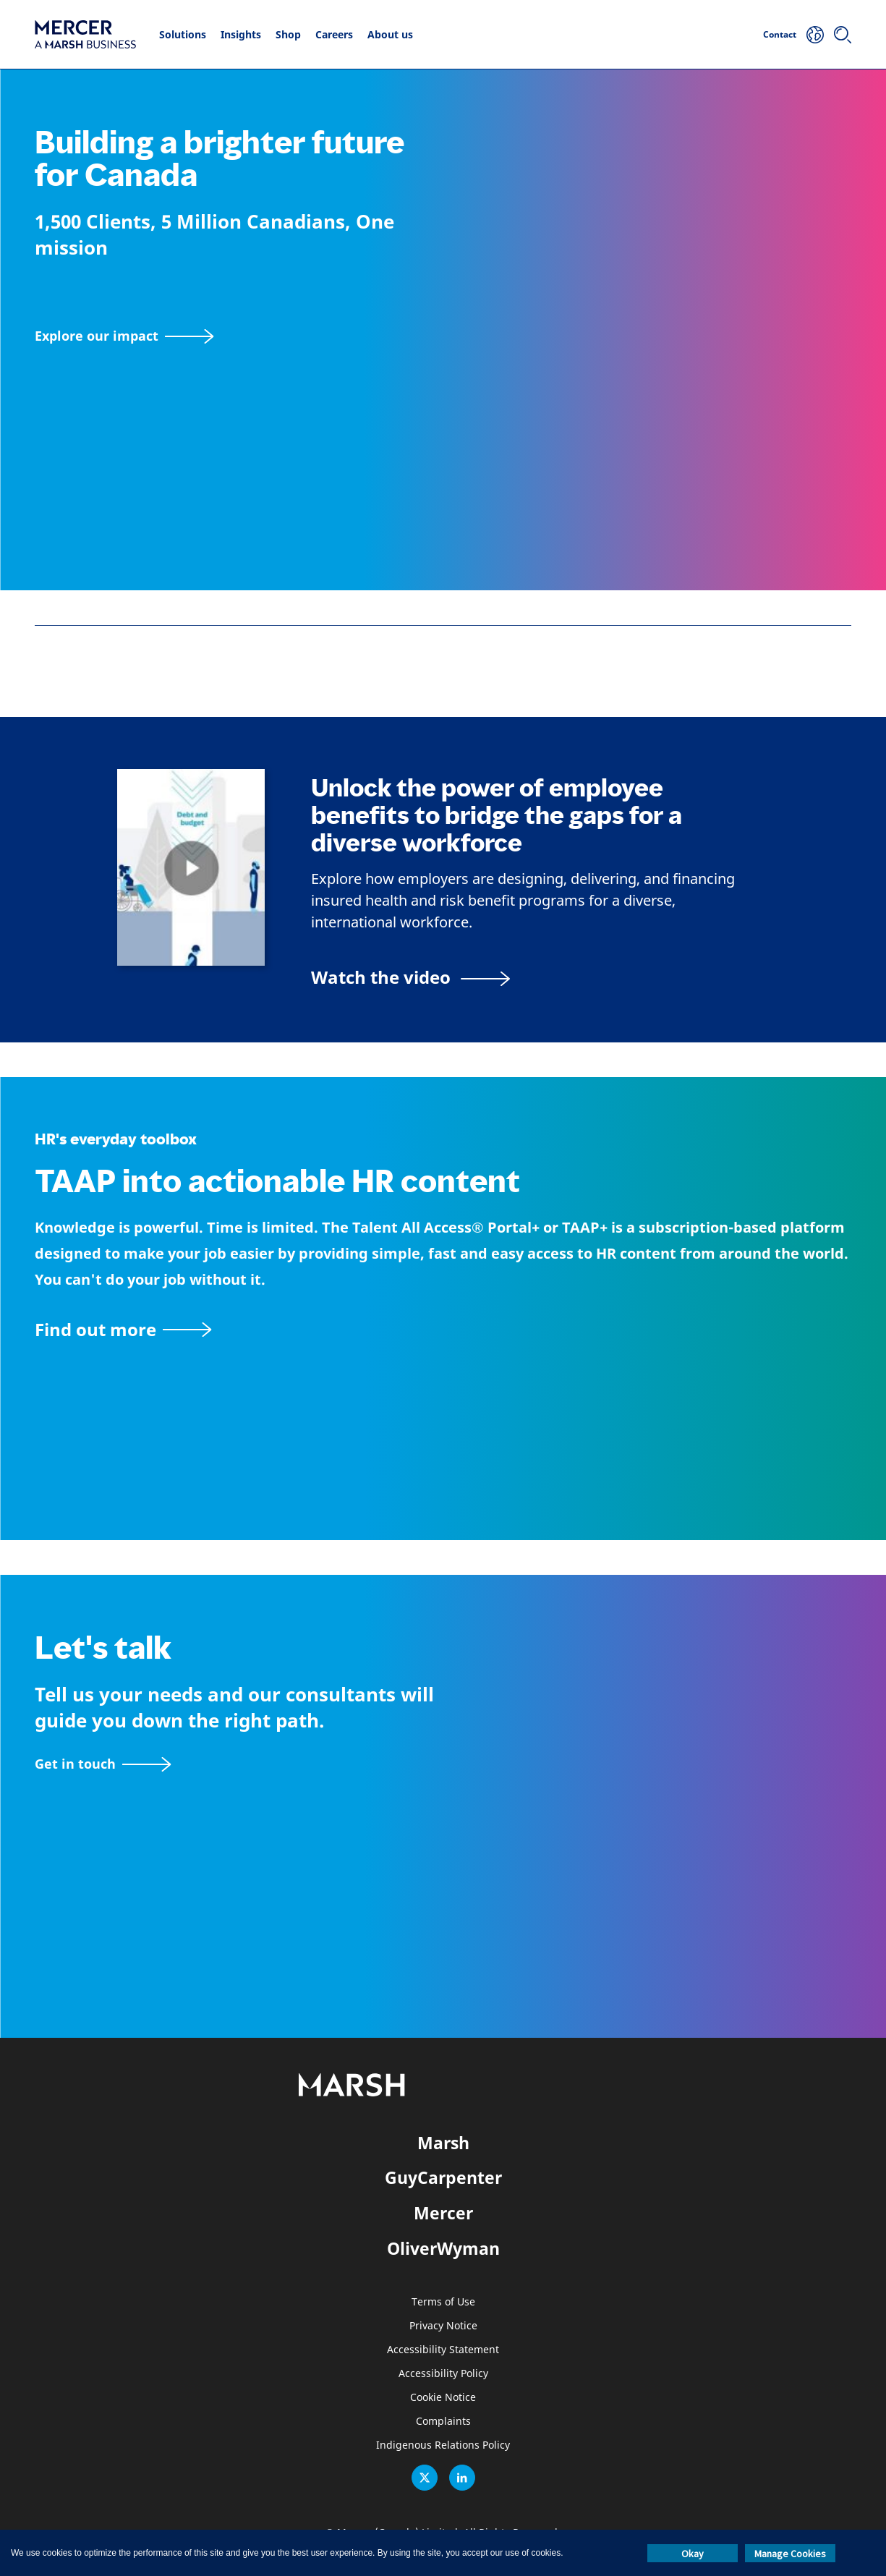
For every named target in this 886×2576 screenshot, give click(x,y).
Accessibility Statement (443, 2350)
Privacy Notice (443, 2326)
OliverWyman (443, 2248)
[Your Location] (815, 35)
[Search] (842, 35)
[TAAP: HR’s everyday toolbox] (443, 1329)
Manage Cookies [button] (790, 2553)
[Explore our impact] (124, 336)
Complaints (443, 2421)
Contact (779, 34)
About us (390, 34)
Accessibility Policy (443, 2373)
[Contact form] (103, 1764)
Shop (288, 34)
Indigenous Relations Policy (443, 2445)
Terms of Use (443, 2302)
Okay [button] (692, 2553)
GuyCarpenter (443, 2177)
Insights (241, 34)
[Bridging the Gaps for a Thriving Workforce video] (410, 977)
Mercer (443, 2212)
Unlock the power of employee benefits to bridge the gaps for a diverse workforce (496, 816)
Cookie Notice (443, 2397)
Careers (334, 34)
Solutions (182, 34)
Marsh (443, 2142)
